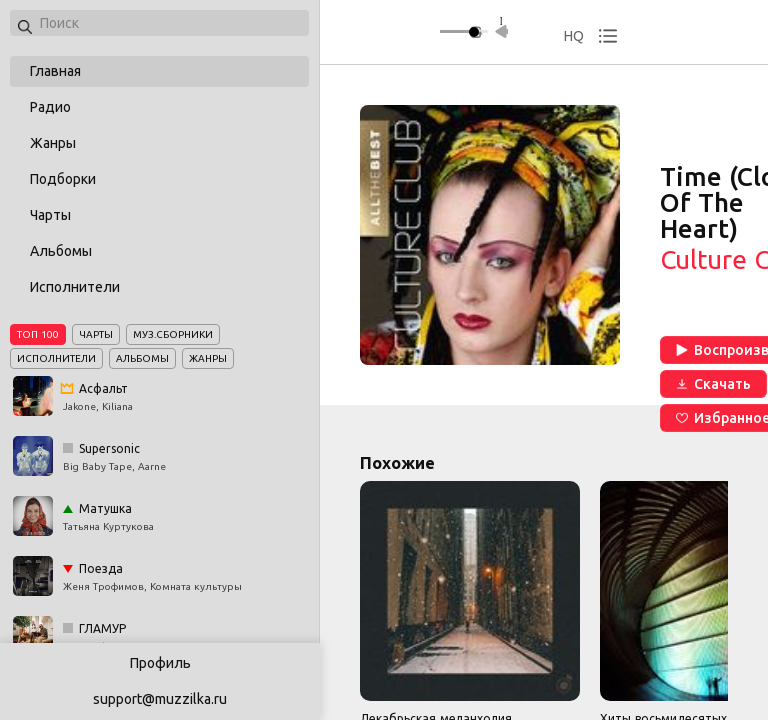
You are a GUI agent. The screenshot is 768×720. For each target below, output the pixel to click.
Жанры (53, 143)
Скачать (713, 384)
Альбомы (61, 251)
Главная (55, 71)
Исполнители (75, 287)
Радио (50, 107)
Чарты (50, 215)
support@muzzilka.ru (160, 699)
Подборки (63, 179)
